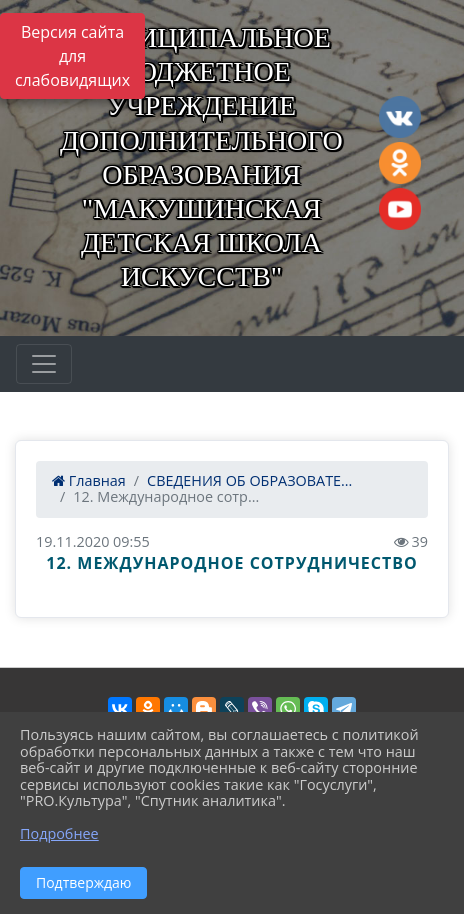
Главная (89, 480)
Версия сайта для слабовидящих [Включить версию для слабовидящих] (72, 56)
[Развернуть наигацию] (44, 364)
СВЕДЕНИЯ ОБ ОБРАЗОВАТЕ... (249, 480)
